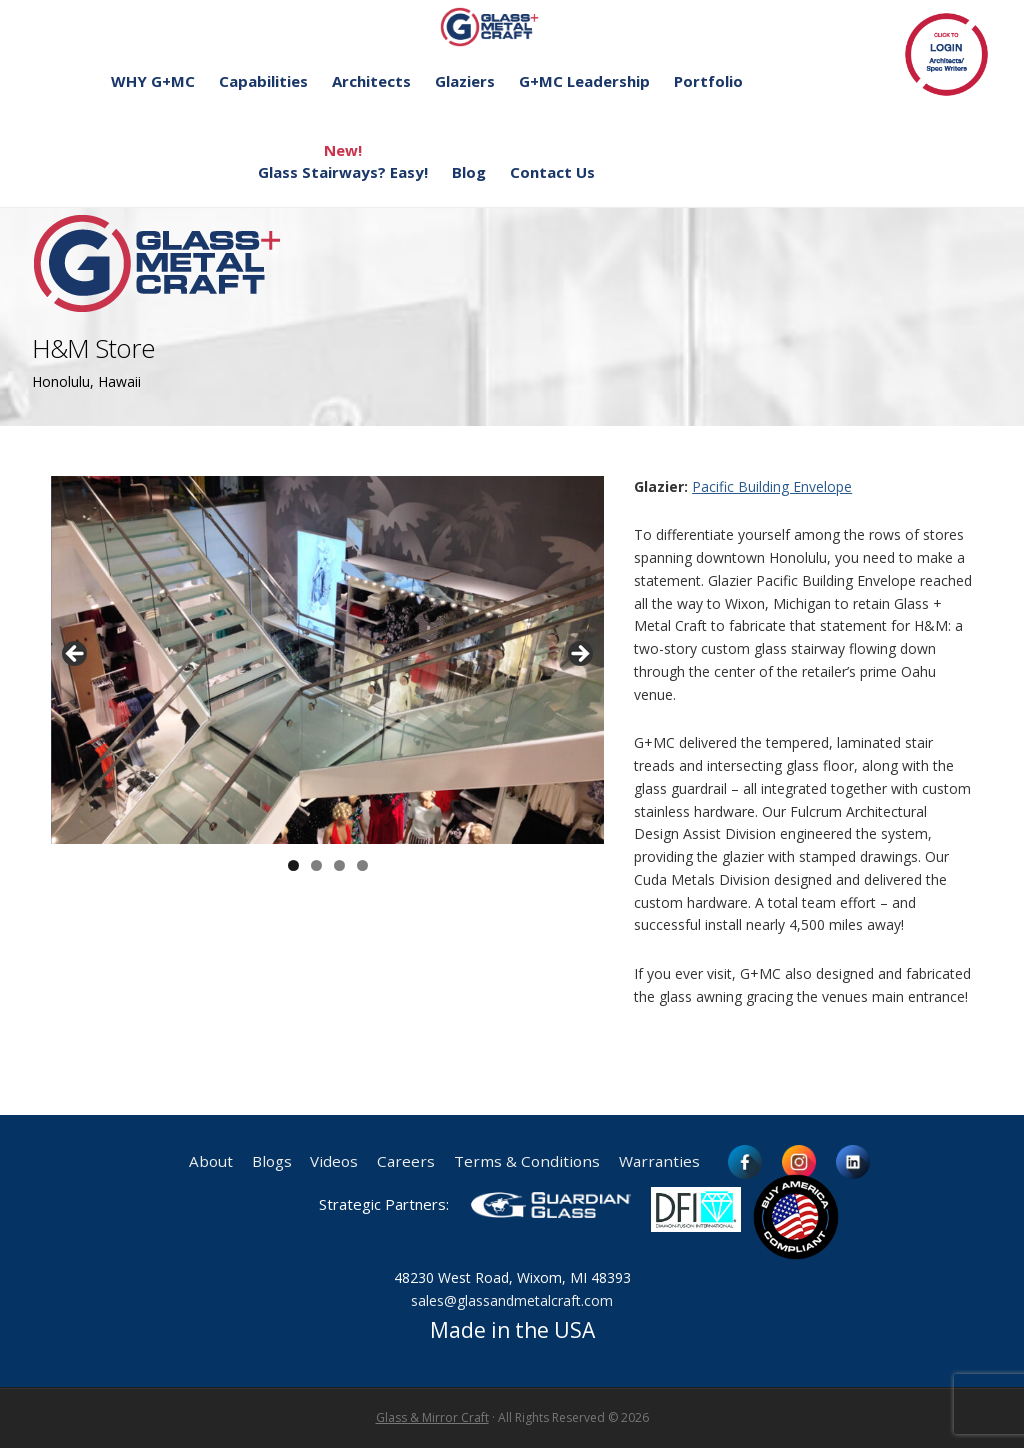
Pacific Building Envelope (772, 486)
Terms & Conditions (527, 1161)
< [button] (76, 655)
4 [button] (362, 865)
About (210, 1161)
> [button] (579, 655)
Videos (334, 1161)
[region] (327, 660)
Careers (406, 1161)
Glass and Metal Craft (509, 26)
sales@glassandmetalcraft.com (512, 1300)
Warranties (659, 1161)
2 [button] (316, 865)
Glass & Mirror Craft (432, 1417)
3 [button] (339, 865)
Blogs (271, 1161)
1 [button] (293, 865)
